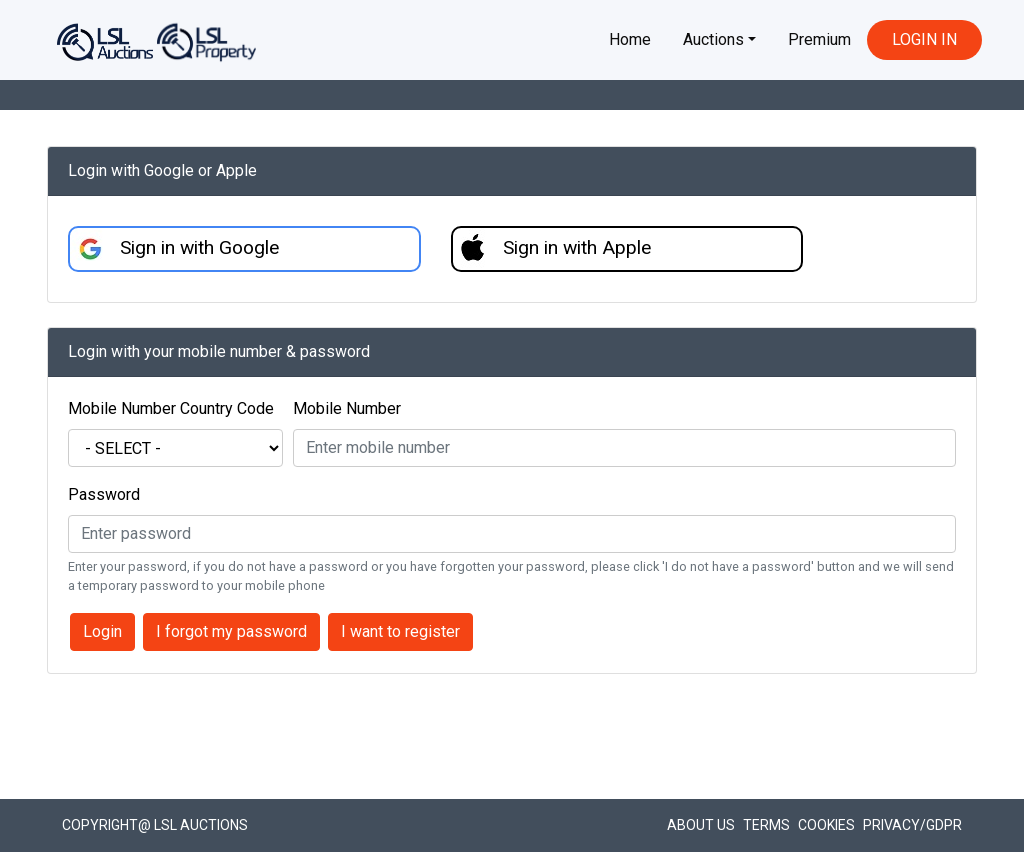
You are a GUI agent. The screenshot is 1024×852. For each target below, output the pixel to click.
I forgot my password (231, 631)
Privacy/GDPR (912, 825)
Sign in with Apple (577, 247)
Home (630, 39)
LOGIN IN (924, 39)
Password (104, 494)
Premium (819, 39)
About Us (701, 825)
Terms (766, 825)
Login (102, 631)
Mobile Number (347, 408)
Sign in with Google (199, 247)
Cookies (826, 825)
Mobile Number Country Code (171, 408)
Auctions (713, 39)
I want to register (400, 631)
